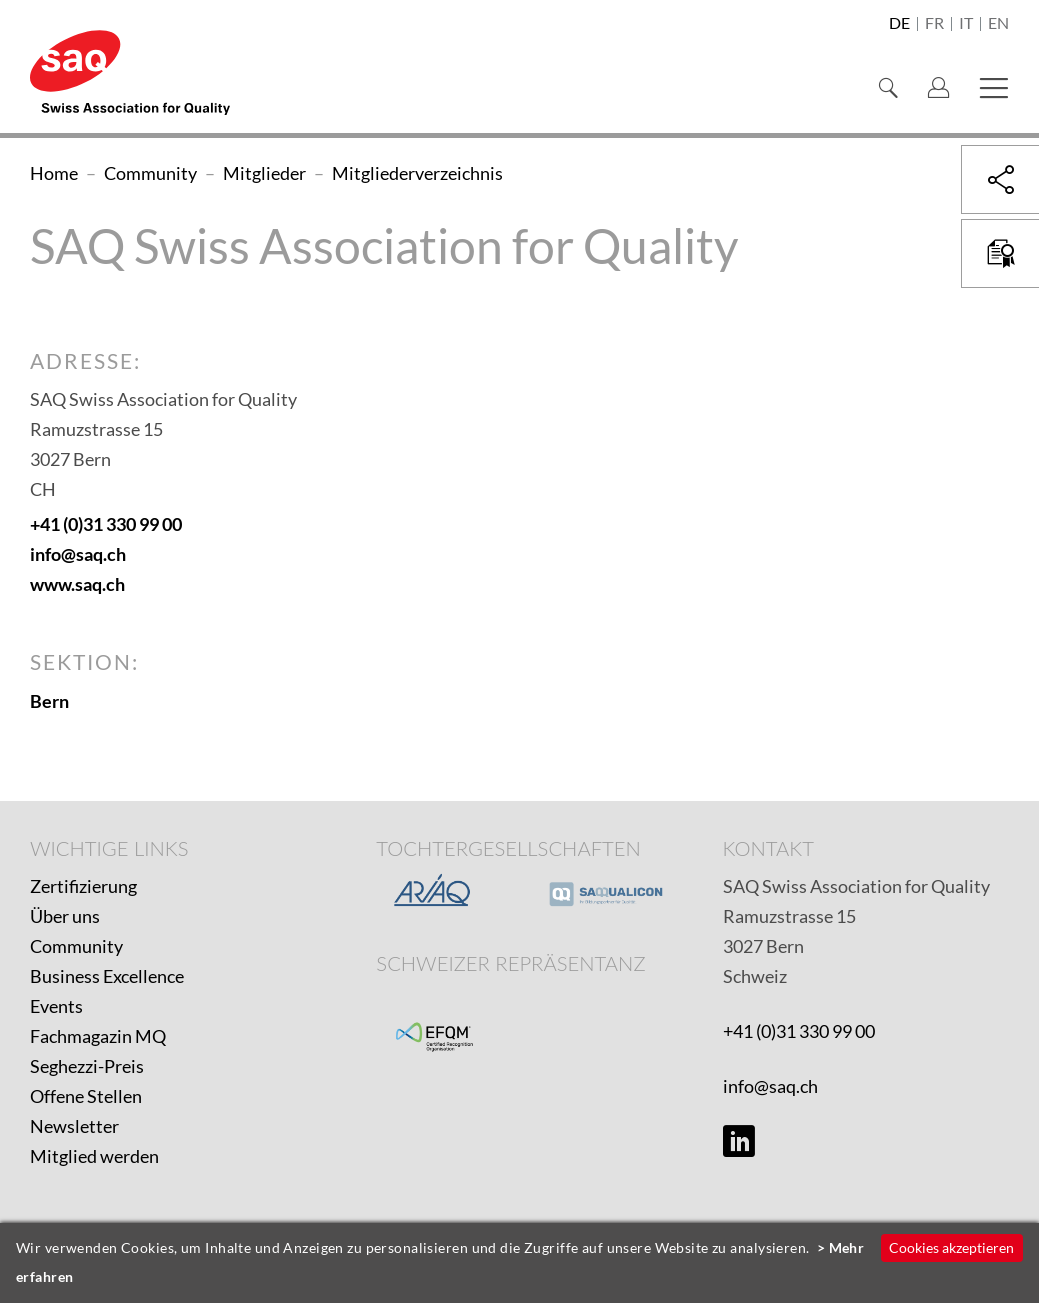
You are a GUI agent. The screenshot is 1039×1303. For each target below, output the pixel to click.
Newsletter (74, 1126)
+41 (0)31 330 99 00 (106, 524)
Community (76, 946)
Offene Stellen (86, 1096)
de (899, 24)
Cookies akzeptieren (951, 1247)
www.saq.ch (77, 584)
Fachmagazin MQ (98, 1036)
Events (56, 1006)
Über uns (65, 916)
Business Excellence (107, 976)
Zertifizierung (83, 886)
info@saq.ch (78, 554)
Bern (49, 701)
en (998, 24)
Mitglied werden (94, 1156)
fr (934, 24)
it (966, 24)
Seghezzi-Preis (87, 1066)
